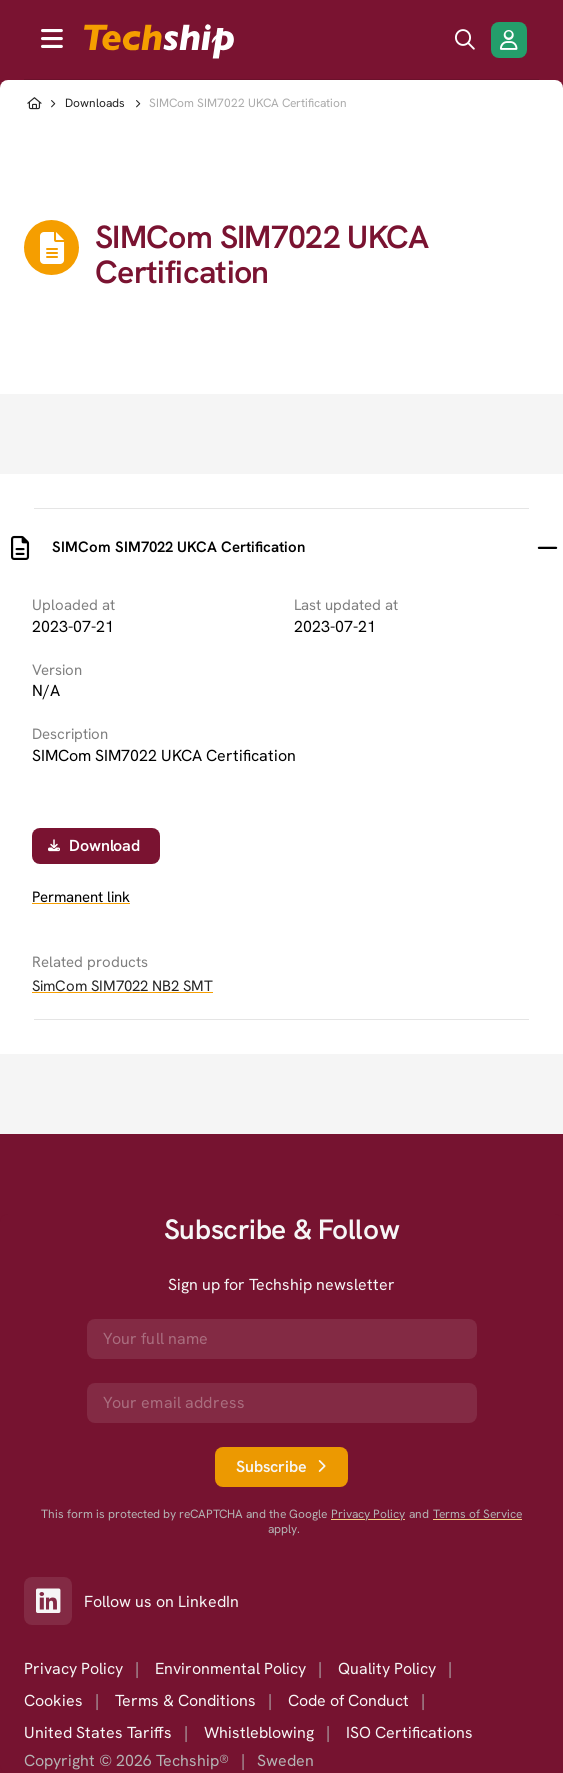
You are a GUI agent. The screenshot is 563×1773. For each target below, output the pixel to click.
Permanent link (81, 897)
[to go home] (159, 41)
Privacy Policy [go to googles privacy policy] (368, 1514)
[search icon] (465, 40)
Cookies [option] (53, 1700)
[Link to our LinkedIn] (54, 1601)
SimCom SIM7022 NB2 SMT (122, 986)
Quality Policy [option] (387, 1668)
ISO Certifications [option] (409, 1732)
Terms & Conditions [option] (185, 1700)
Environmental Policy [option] (230, 1668)
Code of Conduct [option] (348, 1700)
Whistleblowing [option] (259, 1732)
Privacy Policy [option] (73, 1668)
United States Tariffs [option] (98, 1732)
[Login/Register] (509, 40)
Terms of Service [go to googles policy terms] (477, 1514)
